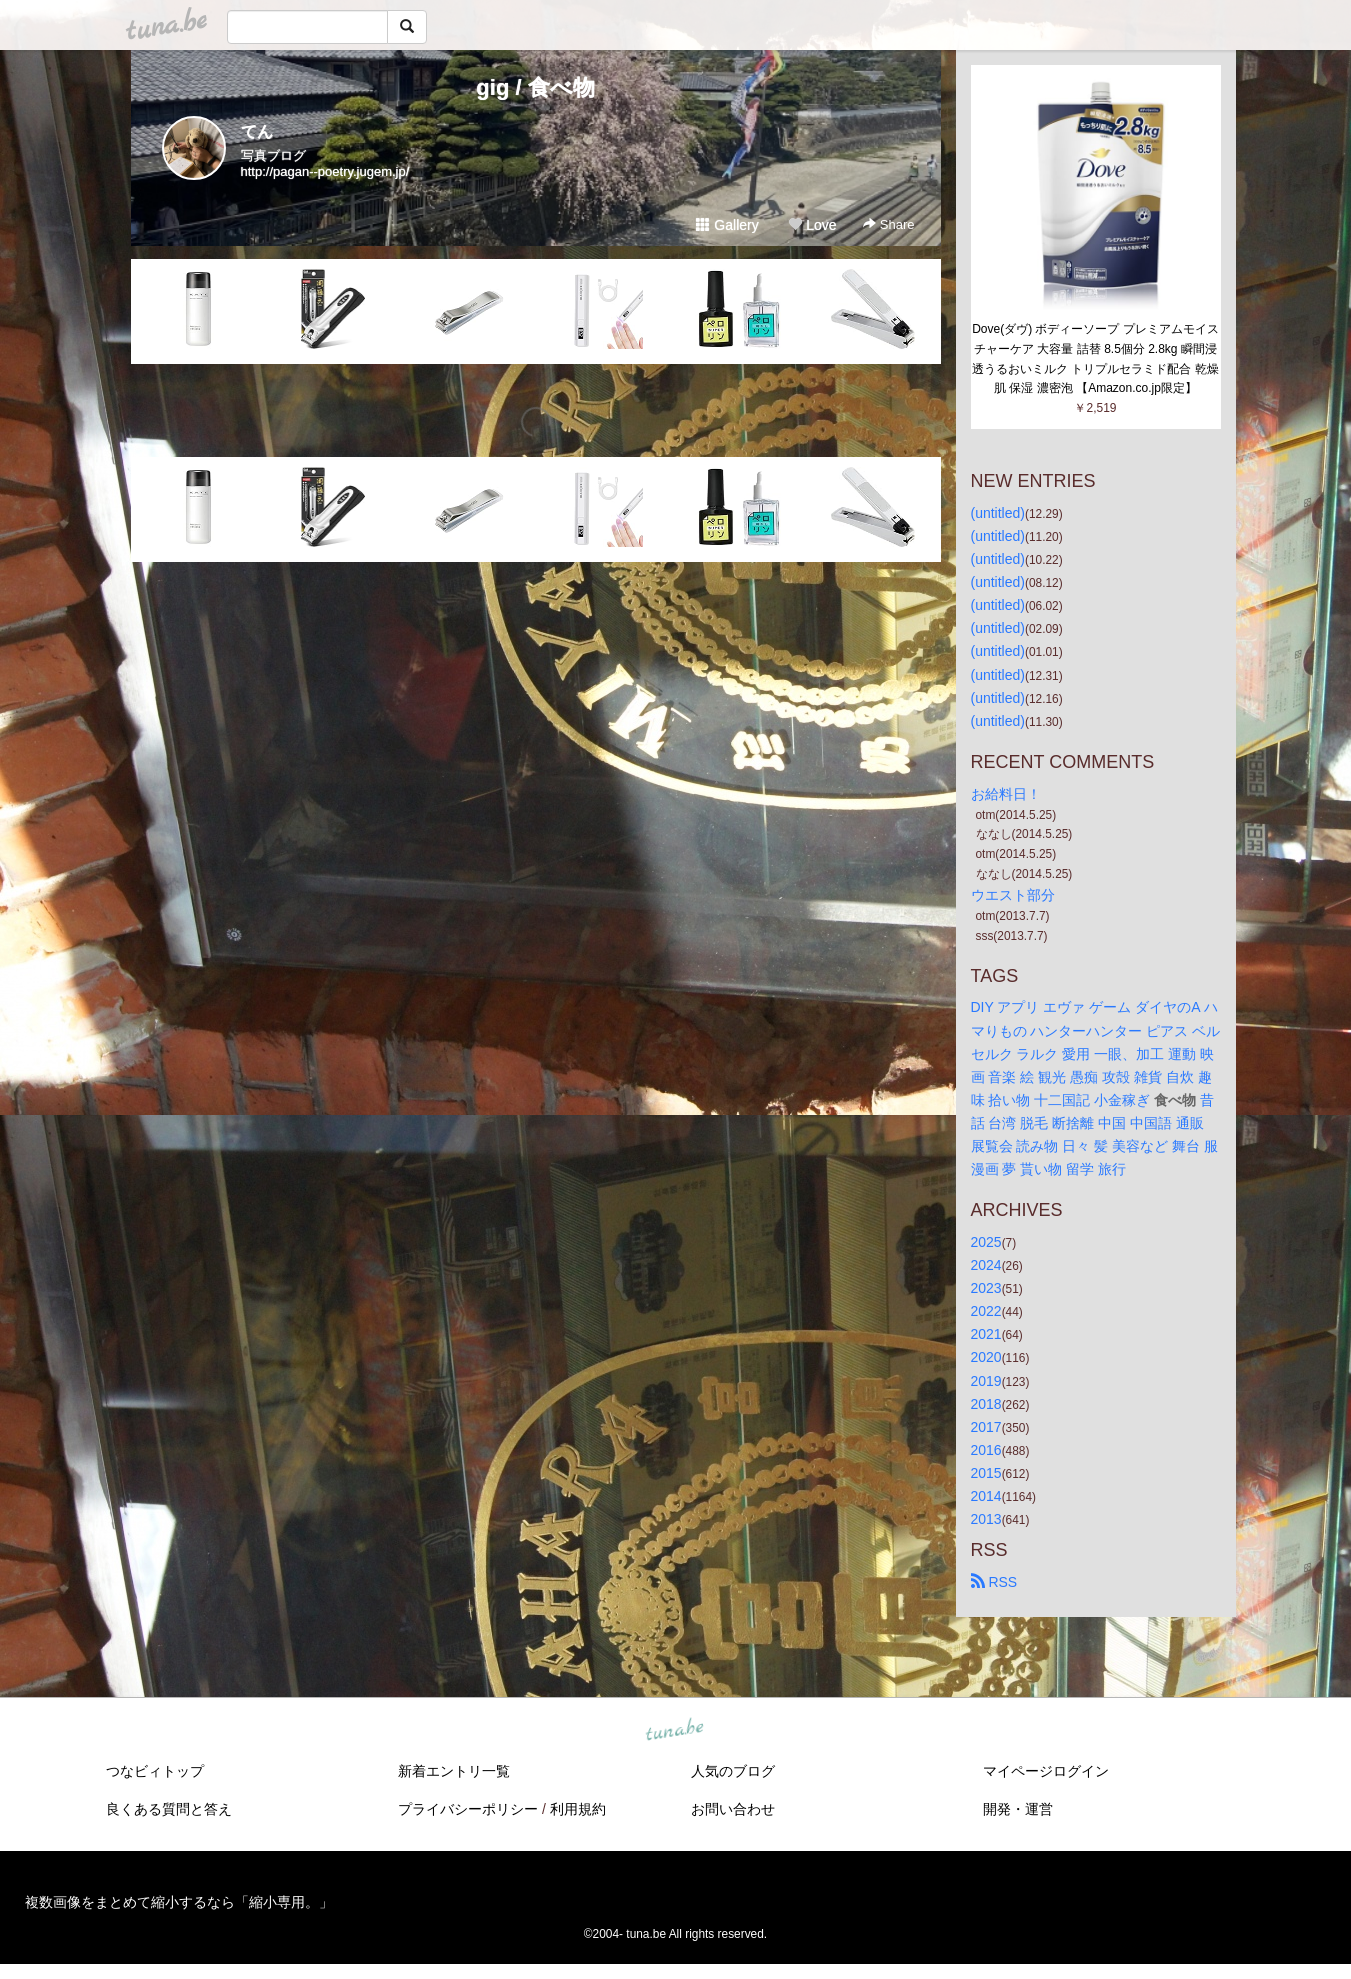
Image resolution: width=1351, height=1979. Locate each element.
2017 (986, 1427)
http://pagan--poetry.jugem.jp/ (325, 171)
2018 (986, 1404)
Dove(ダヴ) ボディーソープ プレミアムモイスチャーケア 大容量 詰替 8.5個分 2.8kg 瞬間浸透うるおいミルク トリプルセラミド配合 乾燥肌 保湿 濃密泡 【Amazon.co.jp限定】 (1095, 358)
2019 (986, 1381)
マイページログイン (1046, 1771)
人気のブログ (733, 1771)
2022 (986, 1311)
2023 (986, 1288)
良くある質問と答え (169, 1809)
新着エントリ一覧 (454, 1771)
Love (812, 225)
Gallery (727, 225)
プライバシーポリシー (468, 1809)
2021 (986, 1334)
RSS (994, 1582)
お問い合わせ (733, 1809)
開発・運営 (1018, 1809)
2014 (986, 1496)
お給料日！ (1006, 794)
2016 (986, 1450)
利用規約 (578, 1809)
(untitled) (998, 513)
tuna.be (675, 1731)
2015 (986, 1473)
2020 (986, 1357)
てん (257, 131)
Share (888, 224)
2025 (986, 1242)
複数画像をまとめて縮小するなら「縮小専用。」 (179, 1902)
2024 (986, 1265)
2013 (986, 1519)
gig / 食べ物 (535, 87)
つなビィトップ (155, 1771)
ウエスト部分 (1013, 895)
